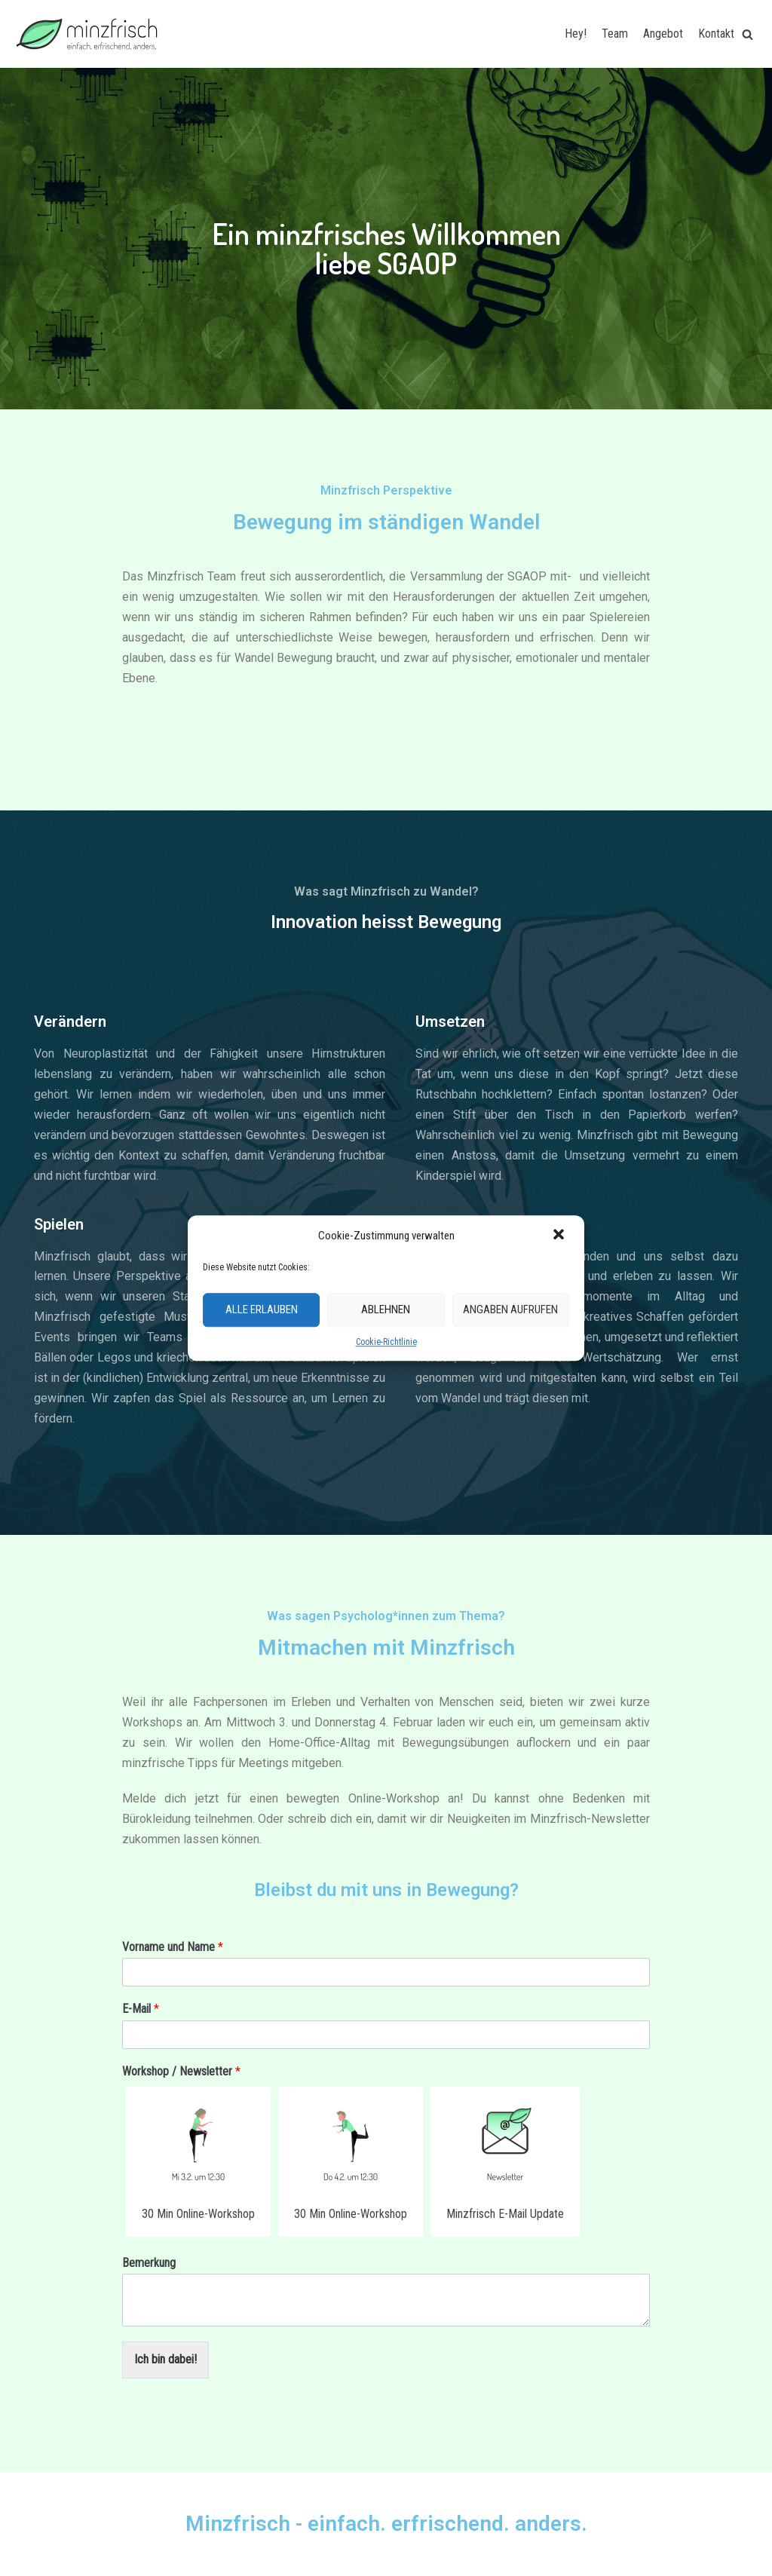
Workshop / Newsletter (181, 2071)
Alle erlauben (261, 1310)
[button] (560, 1236)
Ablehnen (385, 1310)
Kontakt (716, 33)
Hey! (576, 33)
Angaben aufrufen (510, 1310)
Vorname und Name (172, 1947)
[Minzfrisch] (86, 34)
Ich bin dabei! (165, 2359)
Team (615, 33)
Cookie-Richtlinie (386, 1342)
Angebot (663, 33)
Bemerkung (149, 2263)
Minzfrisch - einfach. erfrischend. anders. (386, 2523)
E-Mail (140, 2009)
